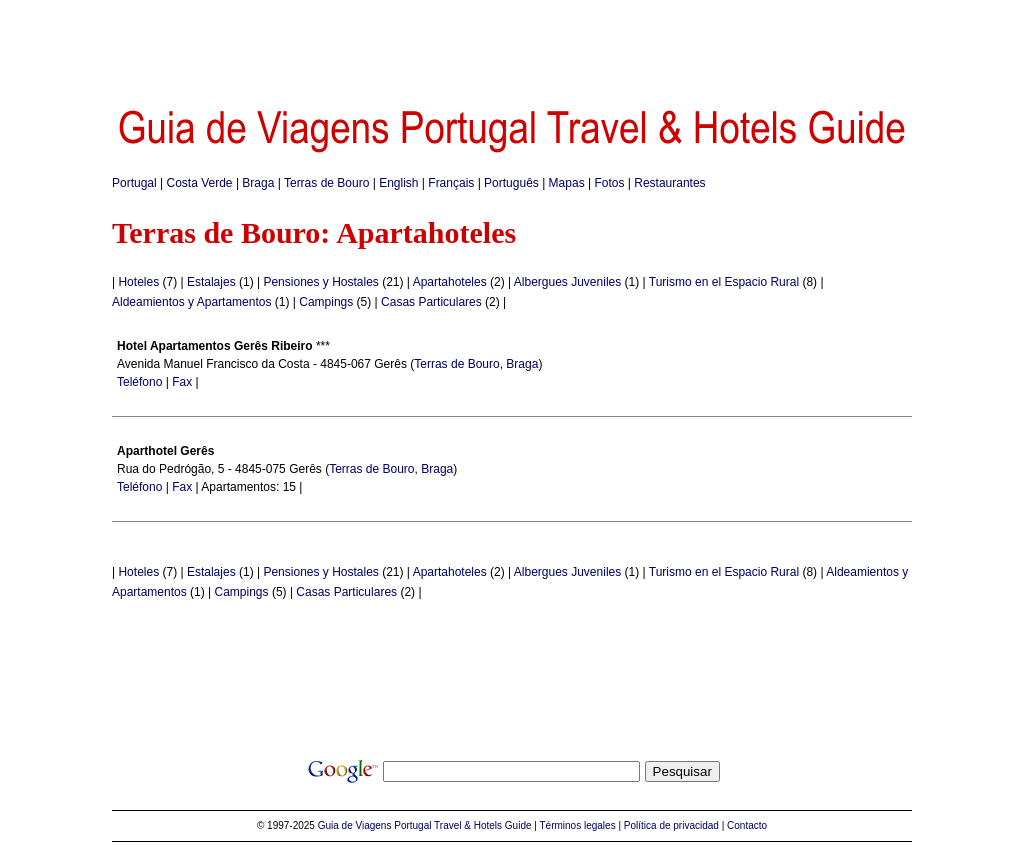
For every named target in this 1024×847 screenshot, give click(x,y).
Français (451, 183)
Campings (326, 302)
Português (511, 183)
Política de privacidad (671, 825)
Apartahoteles (450, 282)
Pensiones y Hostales (320, 282)
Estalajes (211, 282)
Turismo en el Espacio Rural (724, 282)
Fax (182, 382)
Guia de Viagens (355, 825)
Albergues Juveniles (567, 282)
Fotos (609, 183)
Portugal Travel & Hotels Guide (462, 825)
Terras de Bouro (326, 183)
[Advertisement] (512, 45)
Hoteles (138, 282)
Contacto (747, 825)
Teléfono (139, 382)
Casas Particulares (431, 302)
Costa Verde (200, 183)
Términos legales (578, 825)
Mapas (567, 183)
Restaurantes (669, 183)
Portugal (134, 183)
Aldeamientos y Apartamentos (191, 302)
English (398, 183)
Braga (258, 183)
